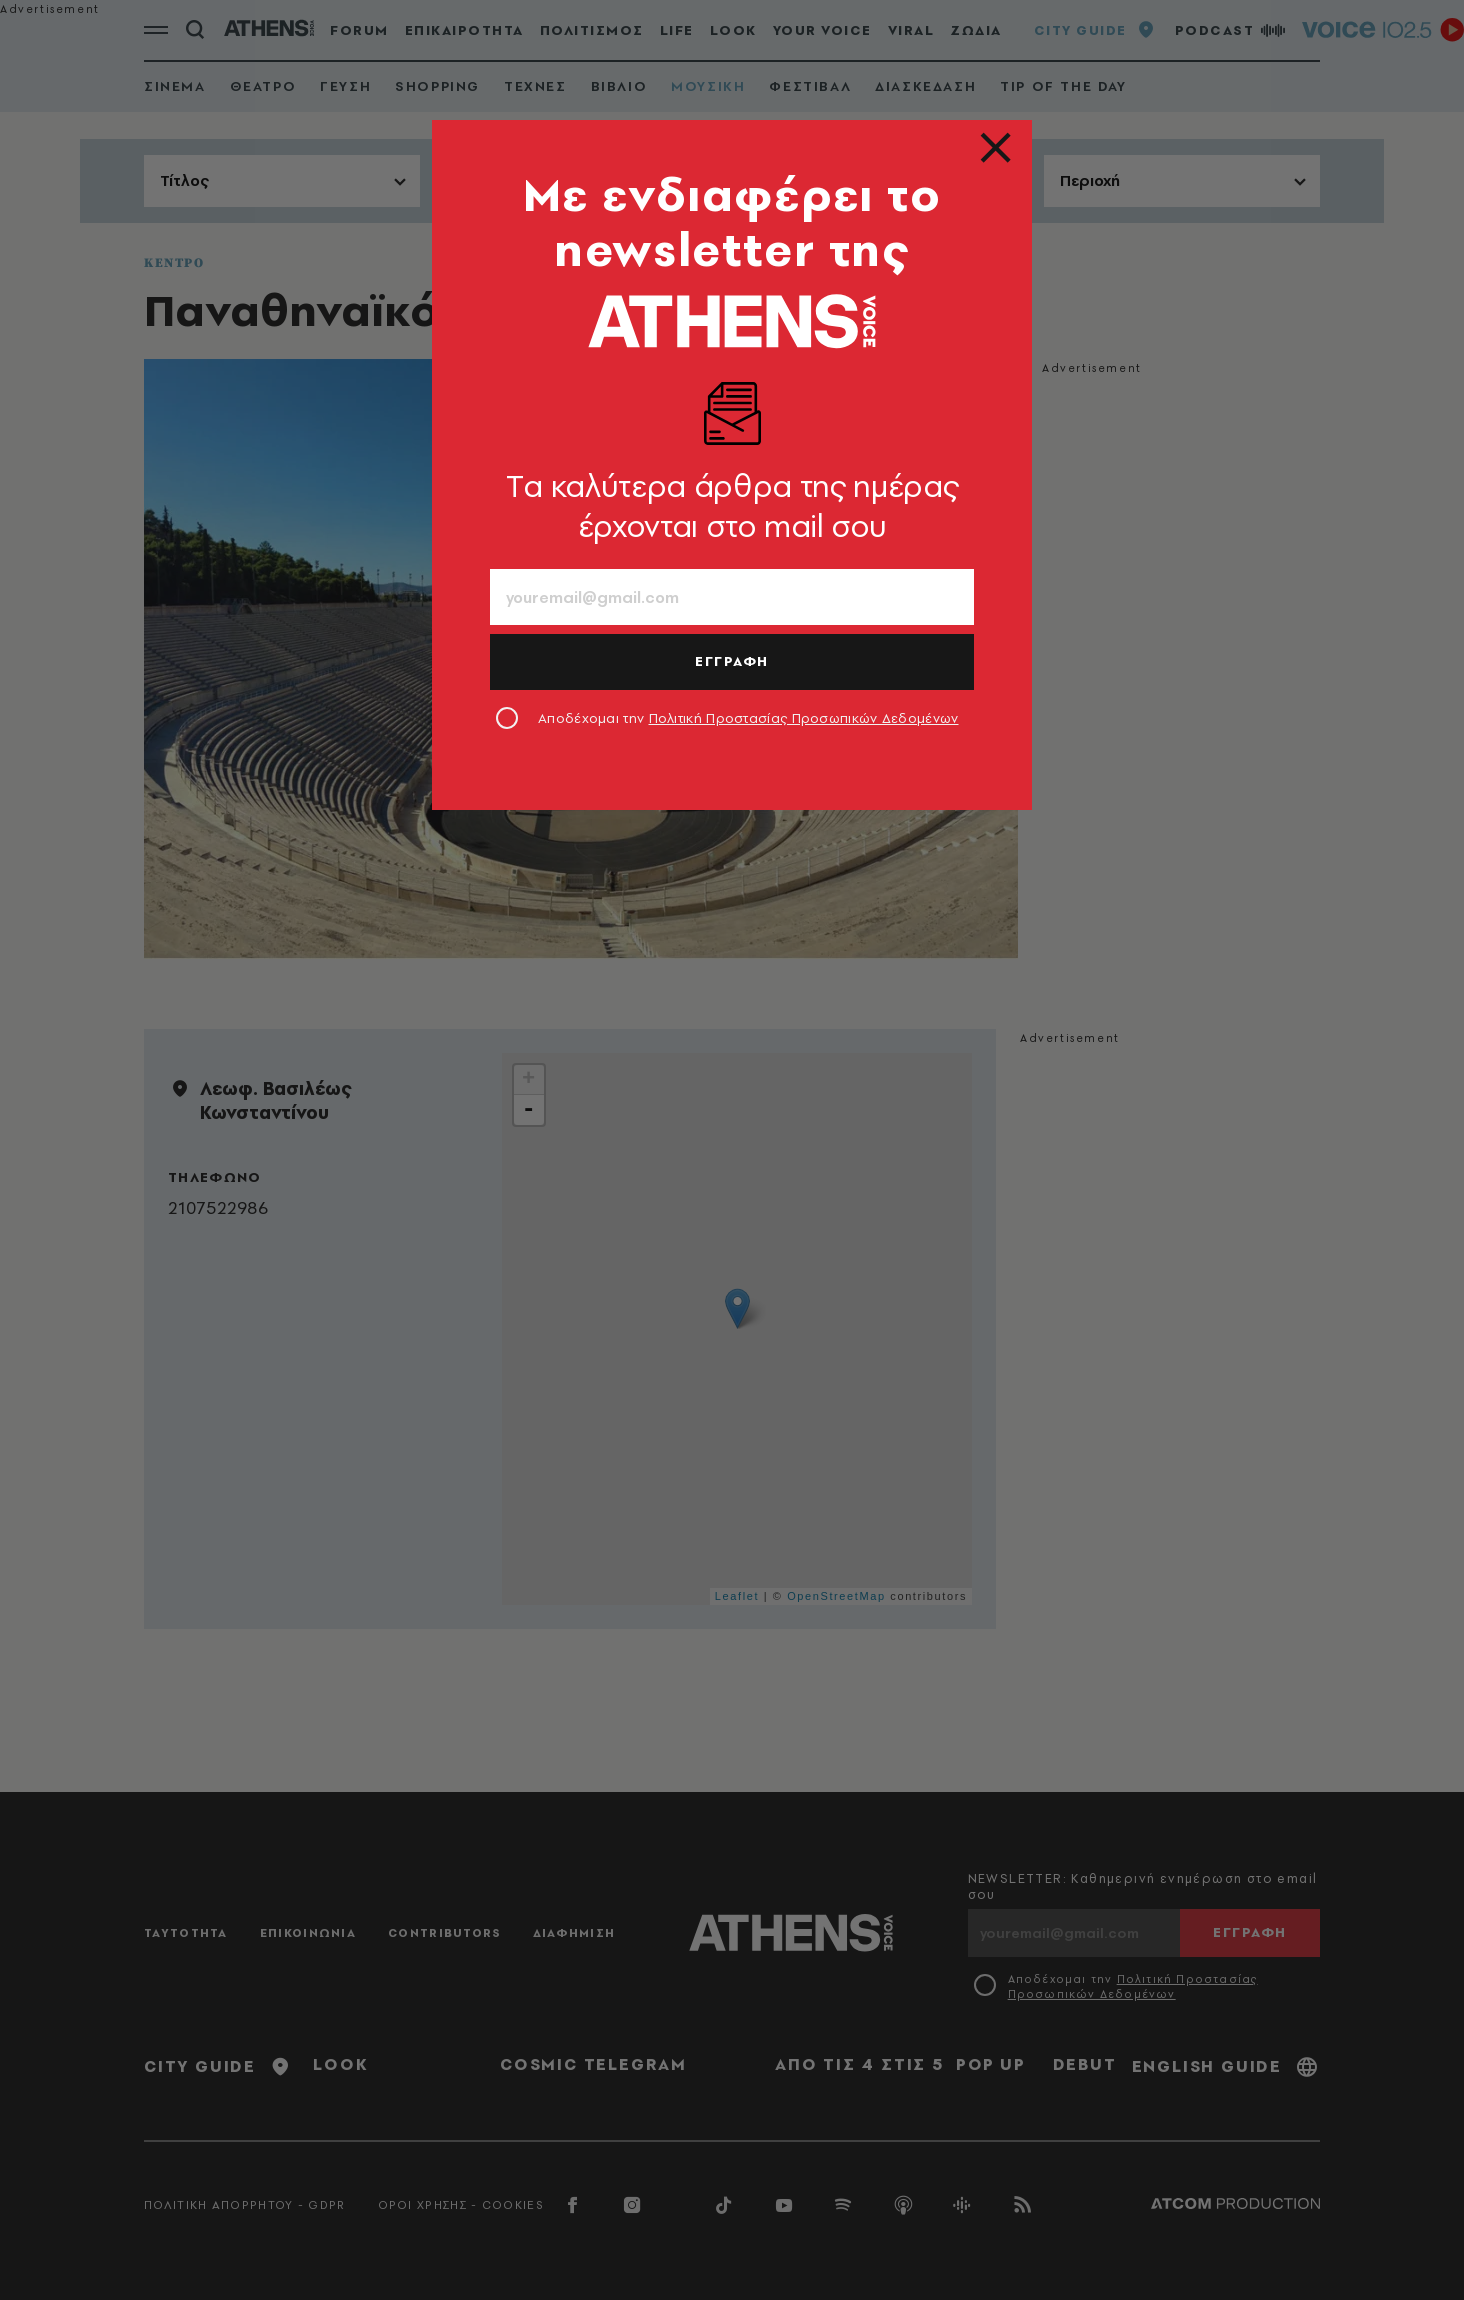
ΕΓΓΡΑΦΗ (732, 661)
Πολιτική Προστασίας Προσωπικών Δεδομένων (804, 718)
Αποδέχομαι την (748, 718)
